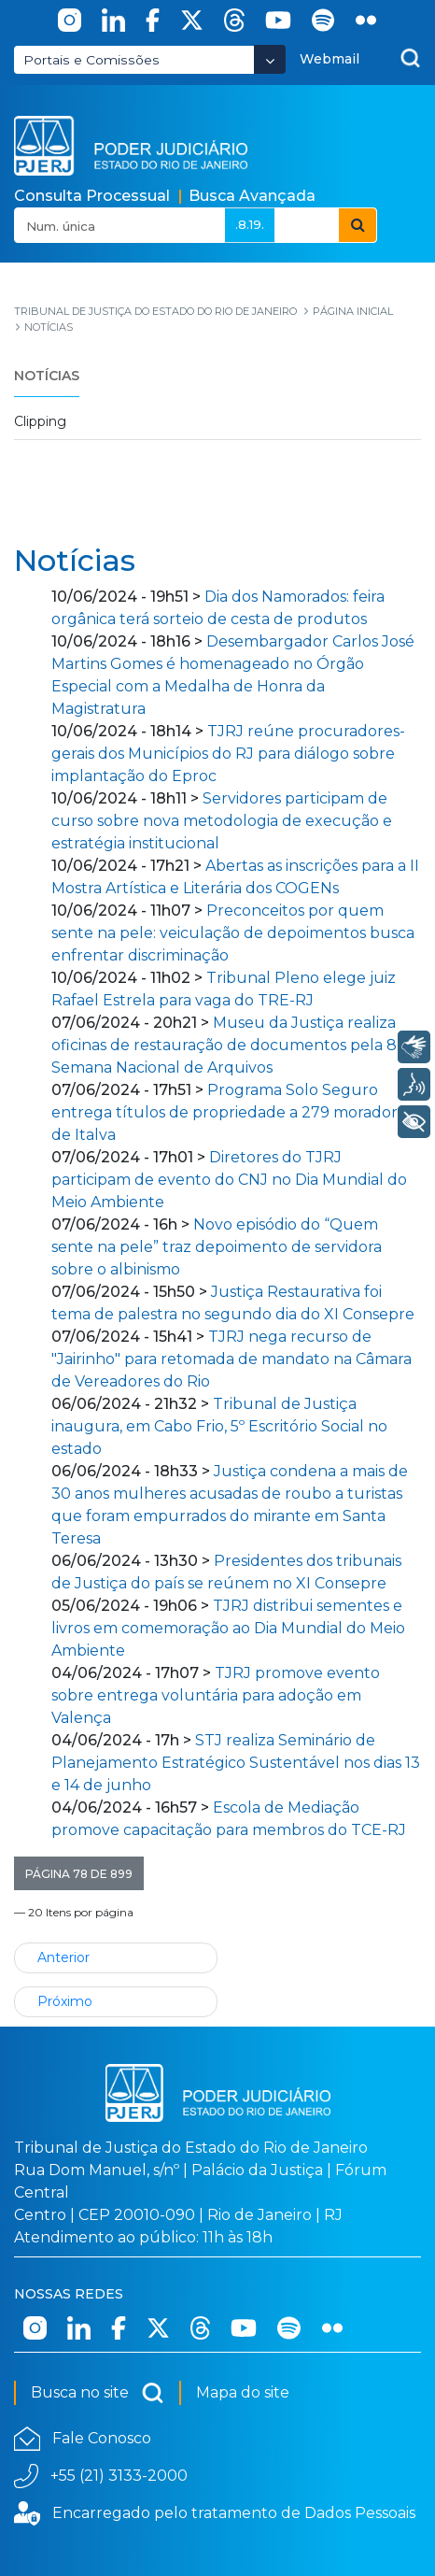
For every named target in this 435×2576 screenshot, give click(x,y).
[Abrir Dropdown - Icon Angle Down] (270, 59)
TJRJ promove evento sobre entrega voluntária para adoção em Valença (215, 1695)
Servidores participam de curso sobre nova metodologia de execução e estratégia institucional (221, 821)
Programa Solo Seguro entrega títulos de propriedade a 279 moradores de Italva (232, 1112)
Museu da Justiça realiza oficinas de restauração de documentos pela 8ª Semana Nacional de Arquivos (227, 1045)
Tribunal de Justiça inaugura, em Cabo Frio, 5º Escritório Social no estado (219, 1426)
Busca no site (97, 2393)
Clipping (40, 421)
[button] (79, 1873)
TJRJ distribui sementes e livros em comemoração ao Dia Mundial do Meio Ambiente (228, 1628)
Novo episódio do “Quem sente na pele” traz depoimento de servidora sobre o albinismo (216, 1247)
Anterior (63, 1957)
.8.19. (249, 224)
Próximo (64, 2001)
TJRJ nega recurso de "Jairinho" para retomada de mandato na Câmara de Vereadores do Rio (231, 1359)
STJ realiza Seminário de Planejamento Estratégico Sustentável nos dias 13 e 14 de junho (235, 1762)
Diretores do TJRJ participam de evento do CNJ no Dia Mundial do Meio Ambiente (229, 1179)
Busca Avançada (252, 196)
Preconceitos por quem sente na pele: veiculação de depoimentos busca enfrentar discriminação (232, 933)
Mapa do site (242, 2392)
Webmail (329, 58)
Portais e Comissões (91, 59)
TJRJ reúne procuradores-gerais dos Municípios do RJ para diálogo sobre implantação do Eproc (228, 753)
